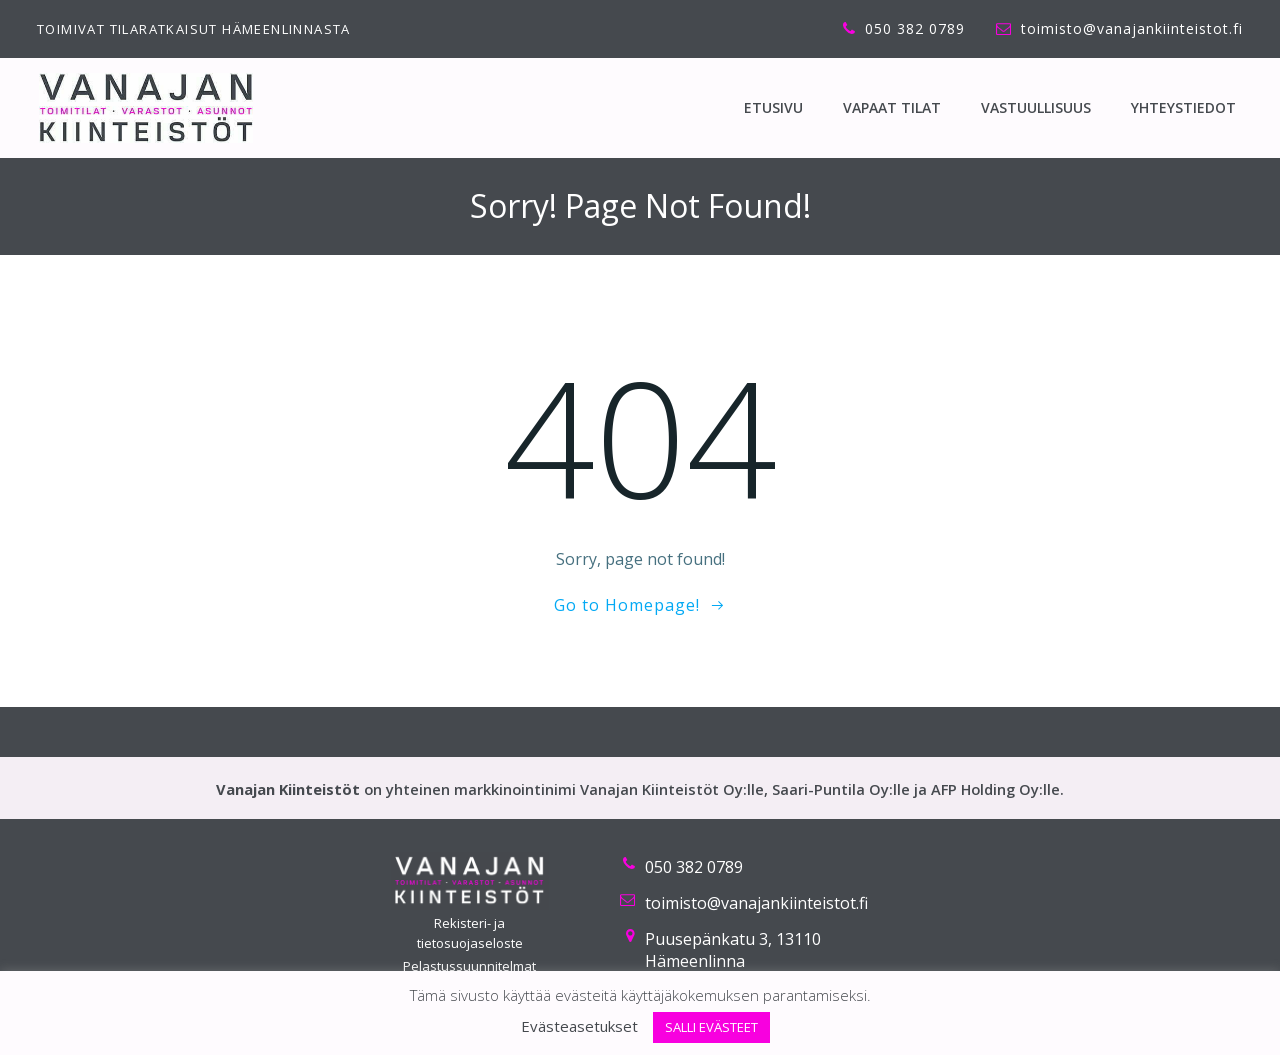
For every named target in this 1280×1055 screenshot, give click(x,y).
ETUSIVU (773, 107)
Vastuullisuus (1036, 107)
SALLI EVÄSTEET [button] (711, 1027)
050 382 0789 (694, 867)
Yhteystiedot (1183, 107)
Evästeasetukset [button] (579, 1026)
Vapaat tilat (892, 107)
